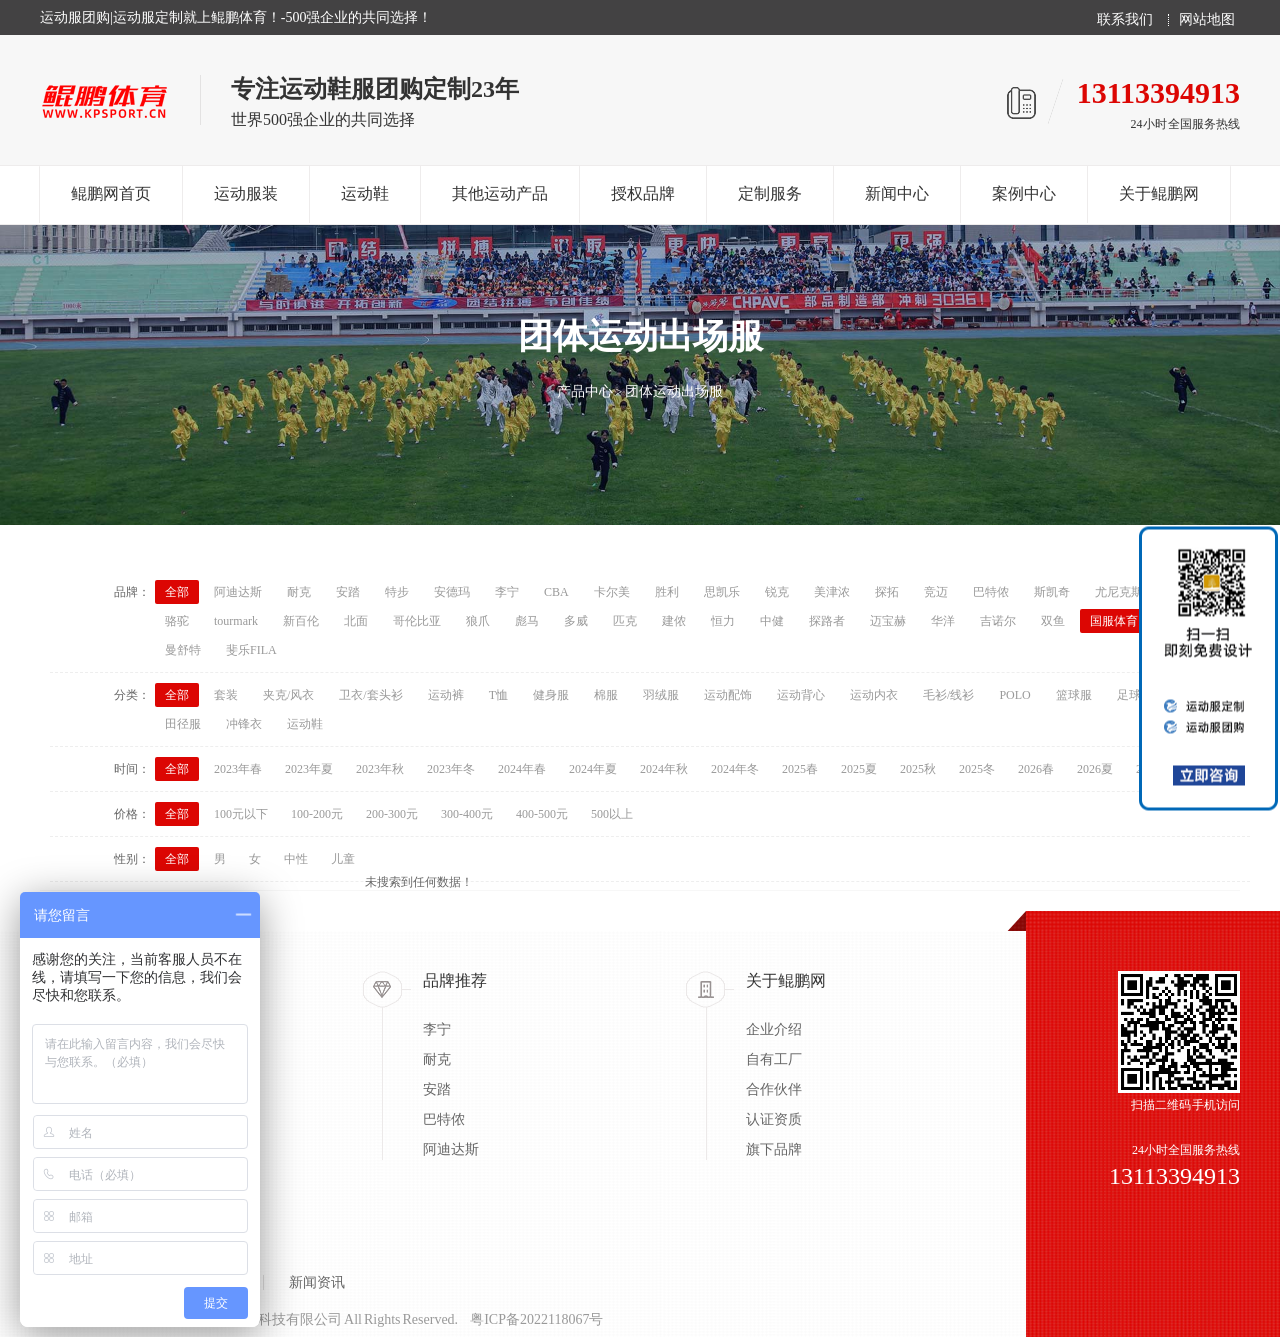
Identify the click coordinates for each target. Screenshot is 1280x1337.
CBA (556, 592)
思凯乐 (722, 592)
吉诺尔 (998, 621)
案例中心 (1024, 193)
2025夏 (859, 769)
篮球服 (1074, 695)
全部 (177, 592)
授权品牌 (643, 193)
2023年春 (238, 769)
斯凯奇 (1052, 592)
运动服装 (246, 193)
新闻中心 (897, 193)
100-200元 (317, 814)
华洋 (943, 621)
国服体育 (1114, 621)
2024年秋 (664, 769)
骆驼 (177, 621)
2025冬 (977, 769)
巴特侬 (991, 592)
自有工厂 (774, 1059)
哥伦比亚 (417, 621)
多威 (576, 621)
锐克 (777, 592)
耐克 (299, 592)
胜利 (667, 592)
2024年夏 (593, 769)
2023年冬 (451, 769)
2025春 (800, 769)
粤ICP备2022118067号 (536, 1319)
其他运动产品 (500, 193)
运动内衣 (874, 695)
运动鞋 (365, 193)
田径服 (183, 724)
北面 (356, 621)
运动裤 (446, 695)
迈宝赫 (888, 621)
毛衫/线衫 (948, 695)
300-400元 (467, 814)
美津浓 (832, 592)
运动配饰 (728, 695)
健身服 (551, 695)
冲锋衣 (244, 724)
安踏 (348, 592)
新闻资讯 (317, 1282)
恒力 (723, 621)
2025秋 (918, 769)
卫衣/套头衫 (370, 695)
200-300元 (392, 814)
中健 (772, 621)
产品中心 (585, 391)
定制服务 (770, 193)
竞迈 (936, 592)
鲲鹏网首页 (111, 193)
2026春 (1036, 769)
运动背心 (801, 695)
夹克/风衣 (288, 695)
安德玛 (452, 592)
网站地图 (1207, 20)
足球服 (1135, 695)
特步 (397, 592)
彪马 (527, 621)
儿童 (343, 859)
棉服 (606, 695)
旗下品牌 (774, 1149)
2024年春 (522, 769)
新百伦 (301, 621)
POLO (1014, 695)
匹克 (625, 621)
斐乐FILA (251, 650)
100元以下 (241, 814)
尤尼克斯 (1119, 592)
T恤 (498, 695)
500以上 (612, 814)
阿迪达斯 (238, 592)
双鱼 (1053, 621)
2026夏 (1095, 769)
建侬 (674, 621)
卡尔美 (612, 592)
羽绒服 (661, 695)
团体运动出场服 (674, 391)
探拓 (887, 592)
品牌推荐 (455, 980)
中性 (296, 859)
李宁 (507, 592)
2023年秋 (380, 769)
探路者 (827, 621)
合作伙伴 (774, 1089)
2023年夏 (309, 769)
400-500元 (542, 814)
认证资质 (774, 1119)
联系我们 (1125, 20)
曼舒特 (183, 650)
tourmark (236, 621)
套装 (226, 695)
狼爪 (478, 621)
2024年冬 (735, 769)
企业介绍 (774, 1029)
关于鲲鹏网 (1159, 193)
